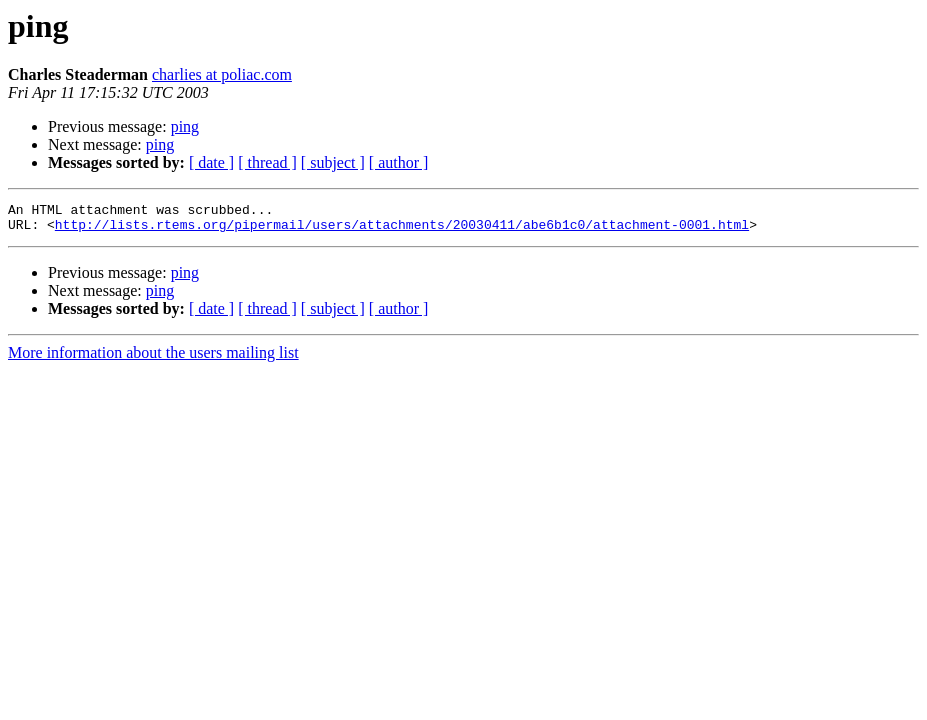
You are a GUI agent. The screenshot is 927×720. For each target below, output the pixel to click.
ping (185, 126)
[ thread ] (267, 162)
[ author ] (399, 162)
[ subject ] (333, 162)
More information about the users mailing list (153, 358)
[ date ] (211, 162)
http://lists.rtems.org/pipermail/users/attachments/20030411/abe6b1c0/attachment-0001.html (402, 230)
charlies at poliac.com (222, 74)
